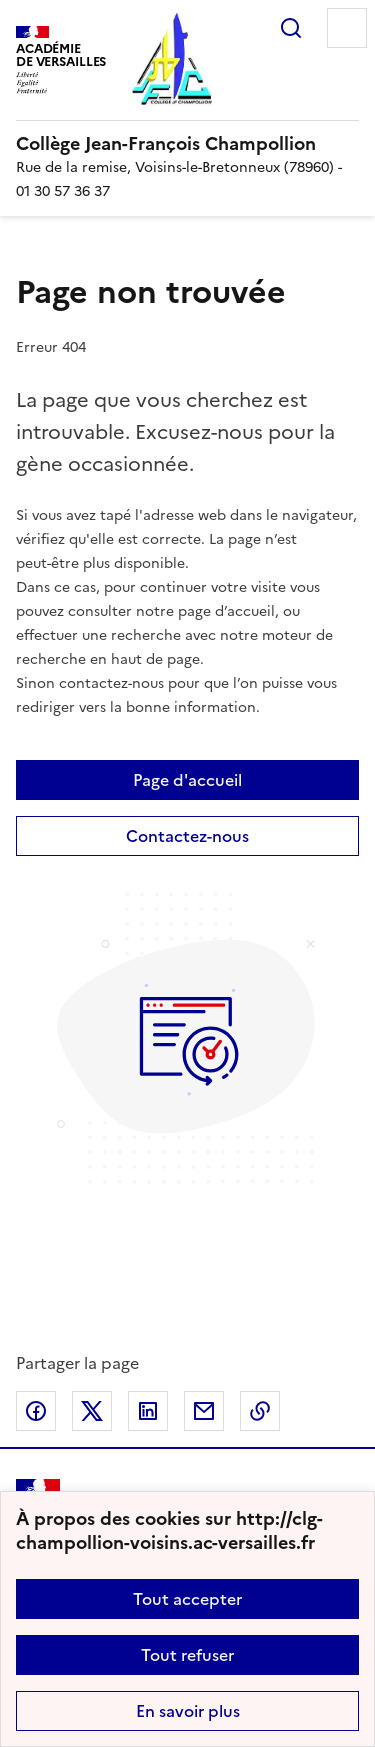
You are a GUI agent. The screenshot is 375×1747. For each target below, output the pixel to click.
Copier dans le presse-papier (260, 1411)
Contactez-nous (187, 836)
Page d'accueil (187, 780)
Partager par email (204, 1411)
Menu (347, 28)
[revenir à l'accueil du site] (187, 144)
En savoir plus (188, 1711)
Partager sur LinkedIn (148, 1411)
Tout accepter (187, 1599)
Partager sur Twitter (92, 1411)
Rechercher (291, 28)
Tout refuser (187, 1655)
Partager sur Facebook (36, 1411)
